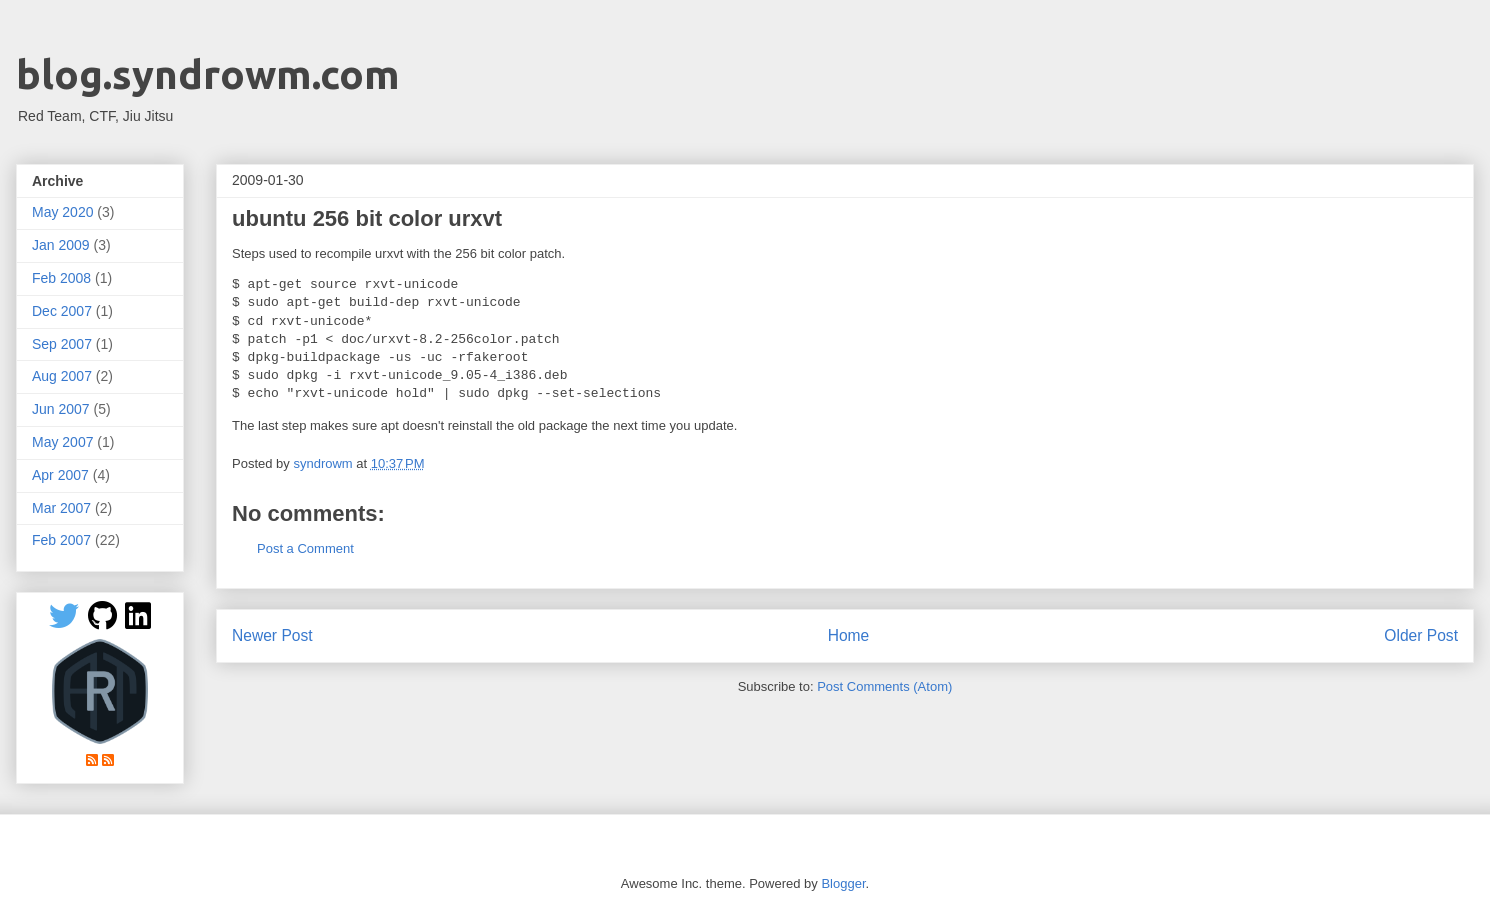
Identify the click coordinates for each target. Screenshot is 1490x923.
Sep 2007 (62, 344)
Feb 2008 (61, 278)
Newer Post (272, 635)
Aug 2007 (62, 376)
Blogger (843, 883)
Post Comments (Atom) (884, 686)
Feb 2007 (61, 540)
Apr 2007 (60, 475)
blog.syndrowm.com (208, 74)
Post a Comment (305, 548)
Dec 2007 (62, 311)
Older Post (1421, 635)
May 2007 (62, 442)
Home (849, 635)
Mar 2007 (61, 508)
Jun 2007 (61, 409)
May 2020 (62, 212)
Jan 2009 (61, 245)
